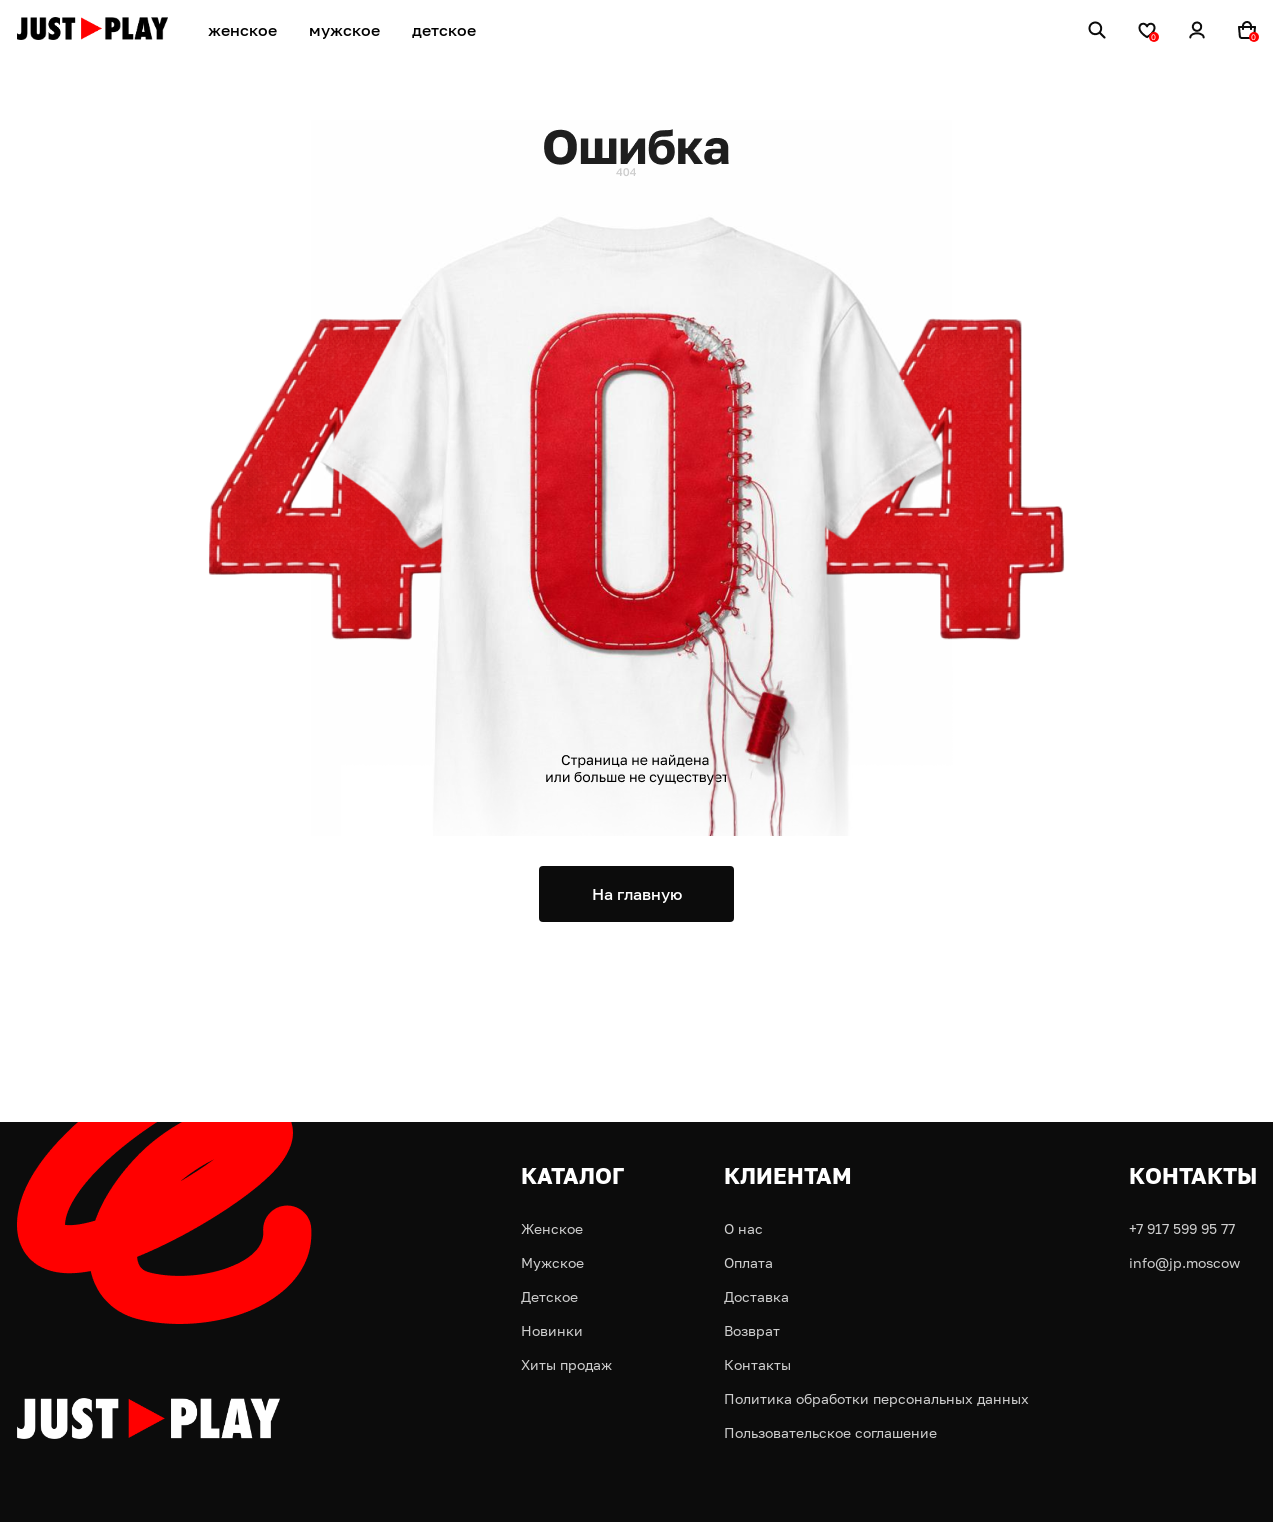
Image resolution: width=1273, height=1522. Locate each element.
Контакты (757, 1364)
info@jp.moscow (1184, 1262)
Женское (552, 1228)
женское (242, 30)
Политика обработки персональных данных (876, 1398)
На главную (637, 894)
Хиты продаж (566, 1364)
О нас (743, 1228)
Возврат (752, 1330)
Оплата (748, 1262)
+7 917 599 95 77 (1182, 1228)
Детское (549, 1296)
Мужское (552, 1262)
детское (444, 30)
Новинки (552, 1330)
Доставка (756, 1296)
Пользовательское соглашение (830, 1432)
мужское (344, 30)
